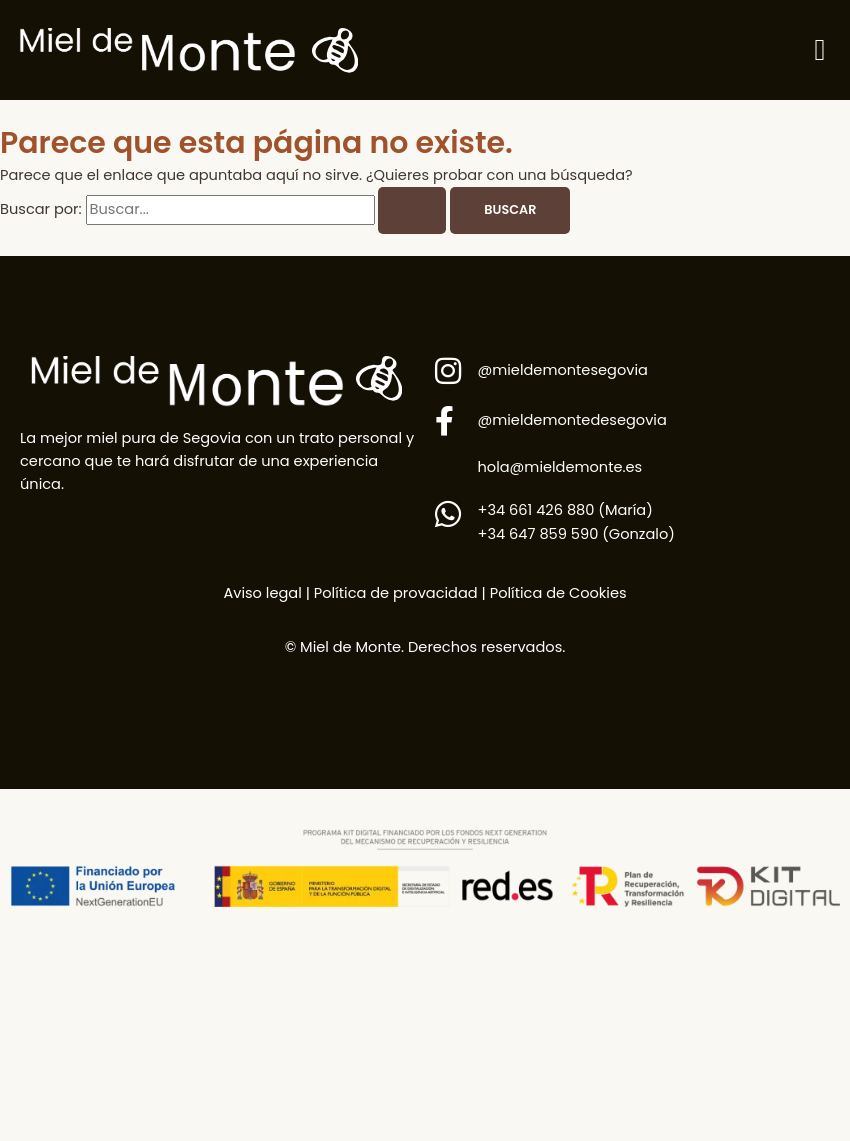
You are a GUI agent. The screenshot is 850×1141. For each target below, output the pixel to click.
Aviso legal (262, 593)
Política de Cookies (558, 593)
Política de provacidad (394, 593)
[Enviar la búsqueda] (412, 210)
